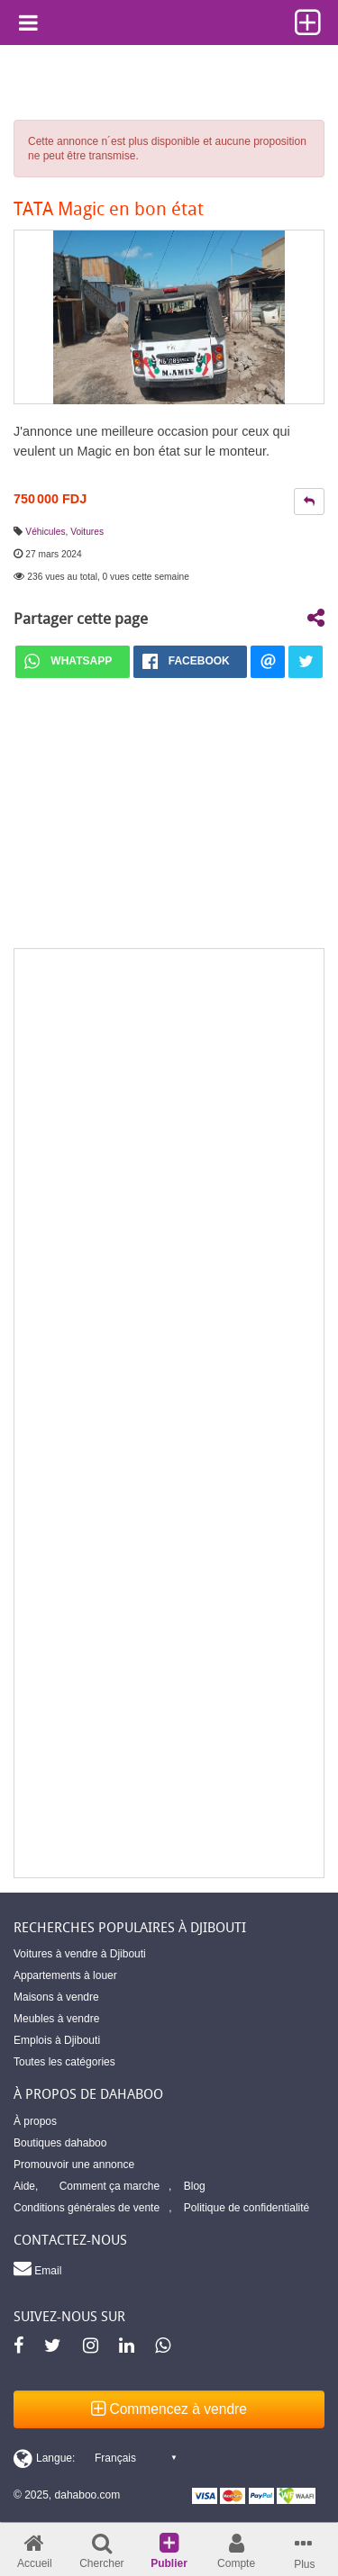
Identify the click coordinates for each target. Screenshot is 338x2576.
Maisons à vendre (56, 1997)
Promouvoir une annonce (74, 2164)
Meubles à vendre (56, 2018)
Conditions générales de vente (87, 2207)
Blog (195, 2186)
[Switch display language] (95, 2458)
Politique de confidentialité (246, 2207)
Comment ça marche (109, 2186)
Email (37, 2268)
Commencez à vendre (169, 2409)
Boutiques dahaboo (60, 2143)
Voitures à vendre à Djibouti (80, 1954)
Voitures (87, 532)
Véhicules (45, 532)
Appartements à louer (65, 1975)
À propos (35, 2121)
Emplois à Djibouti (57, 2040)
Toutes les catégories (64, 2062)
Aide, (26, 2186)
